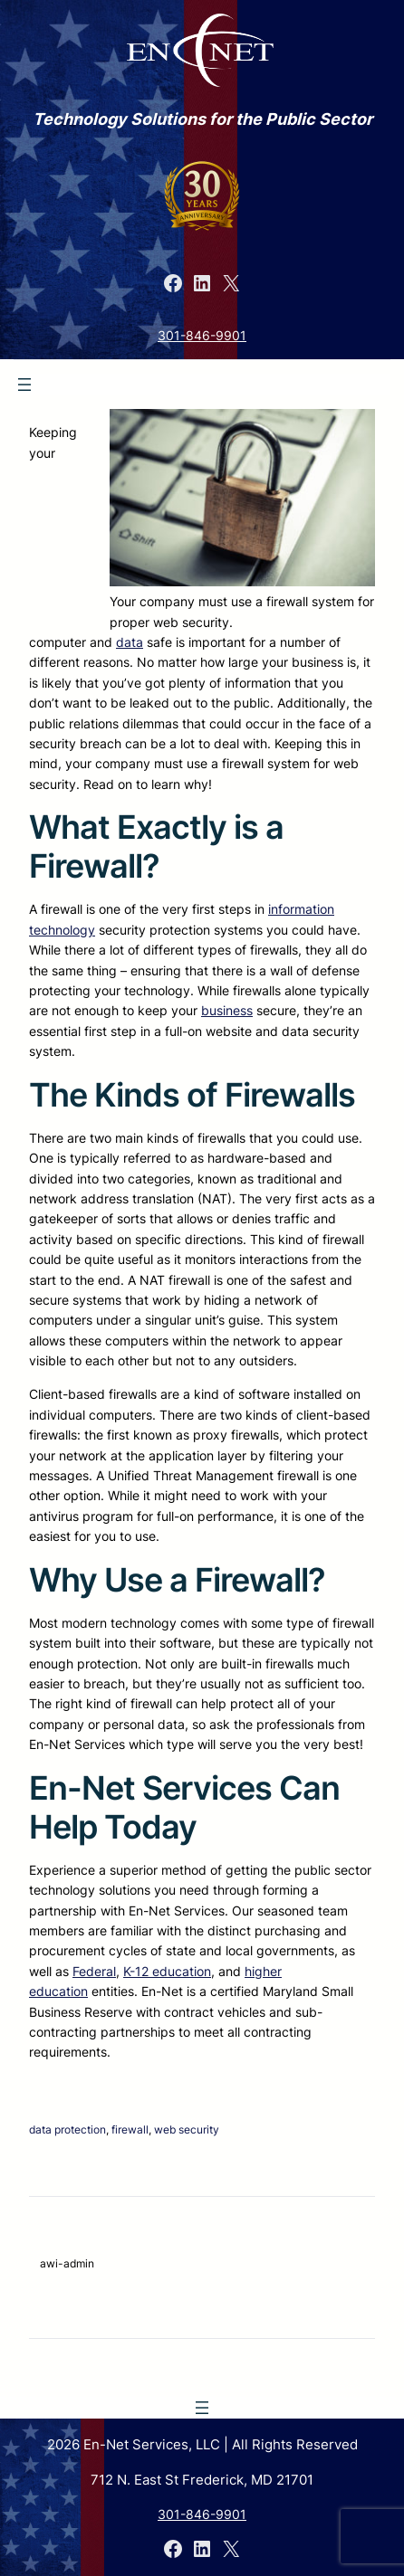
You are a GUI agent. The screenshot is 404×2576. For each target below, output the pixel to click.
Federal (94, 1971)
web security (186, 2129)
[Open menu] (24, 384)
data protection (67, 2129)
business (227, 1010)
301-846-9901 (202, 335)
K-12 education (167, 1971)
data (129, 642)
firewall (130, 2129)
